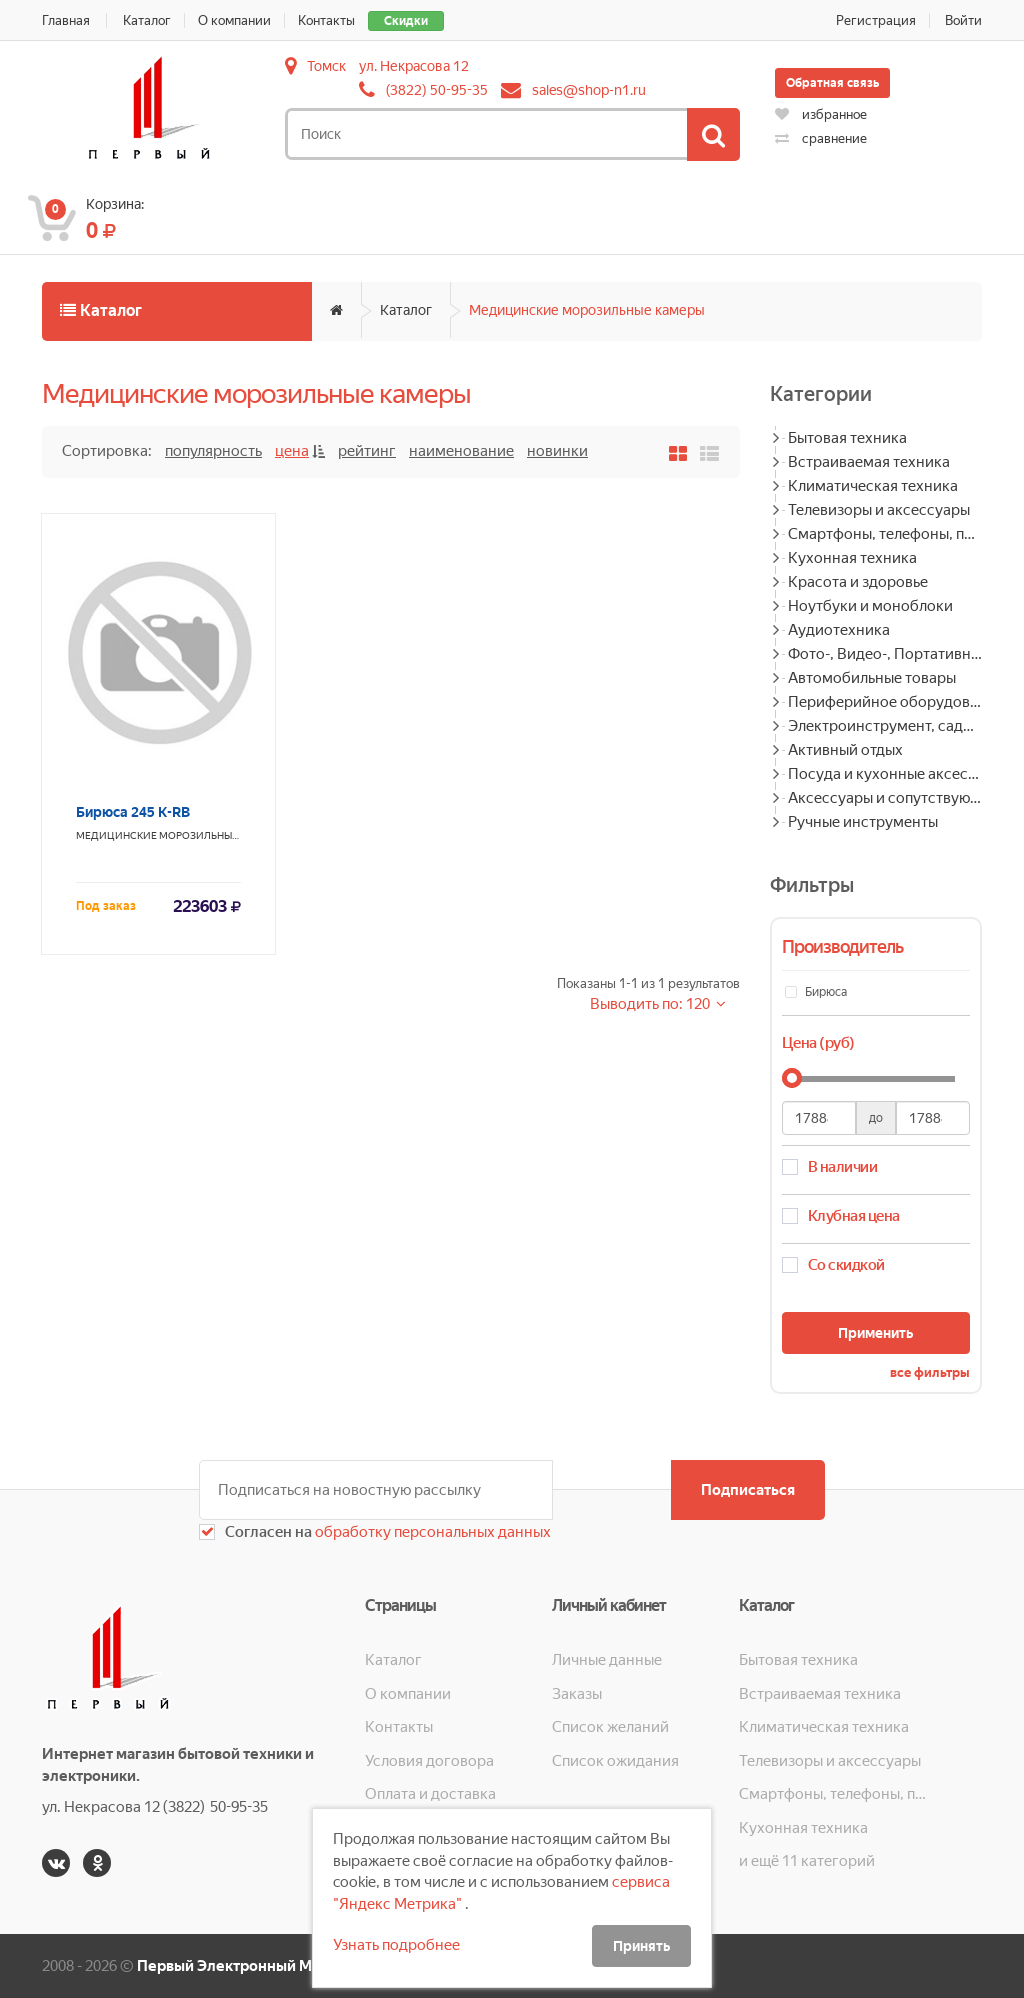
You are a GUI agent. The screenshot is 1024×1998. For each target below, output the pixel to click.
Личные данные (607, 1660)
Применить (875, 1333)
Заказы (577, 1694)
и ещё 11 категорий (807, 1861)
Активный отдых (845, 750)
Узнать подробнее (396, 1945)
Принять (641, 1946)
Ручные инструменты (863, 822)
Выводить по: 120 (651, 1004)
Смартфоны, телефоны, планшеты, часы (885, 534)
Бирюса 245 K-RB (133, 812)
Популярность (213, 451)
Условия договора (429, 1761)
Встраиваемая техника (869, 462)
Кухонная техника (852, 558)
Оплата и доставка (430, 1794)
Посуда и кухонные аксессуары (885, 774)
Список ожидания (615, 1761)
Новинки (557, 451)
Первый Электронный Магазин (248, 1966)
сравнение (821, 138)
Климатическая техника (873, 486)
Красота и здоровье (858, 582)
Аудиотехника (839, 630)
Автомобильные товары (872, 678)
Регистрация (876, 20)
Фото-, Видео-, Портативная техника (885, 654)
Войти (963, 20)
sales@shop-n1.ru (589, 90)
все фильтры (930, 1372)
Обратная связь (832, 83)
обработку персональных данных (431, 1532)
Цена (292, 451)
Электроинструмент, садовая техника (885, 726)
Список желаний (610, 1727)
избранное (821, 114)
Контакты (326, 20)
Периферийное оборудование (885, 702)
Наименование (461, 451)
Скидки (406, 21)
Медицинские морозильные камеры (587, 310)
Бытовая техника (847, 438)
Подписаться (748, 1490)
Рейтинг (367, 451)
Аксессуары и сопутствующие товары (885, 798)
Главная (66, 20)
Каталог (147, 20)
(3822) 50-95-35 (437, 90)
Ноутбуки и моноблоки (870, 606)
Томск (326, 66)
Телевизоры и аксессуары (879, 510)
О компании (234, 20)
